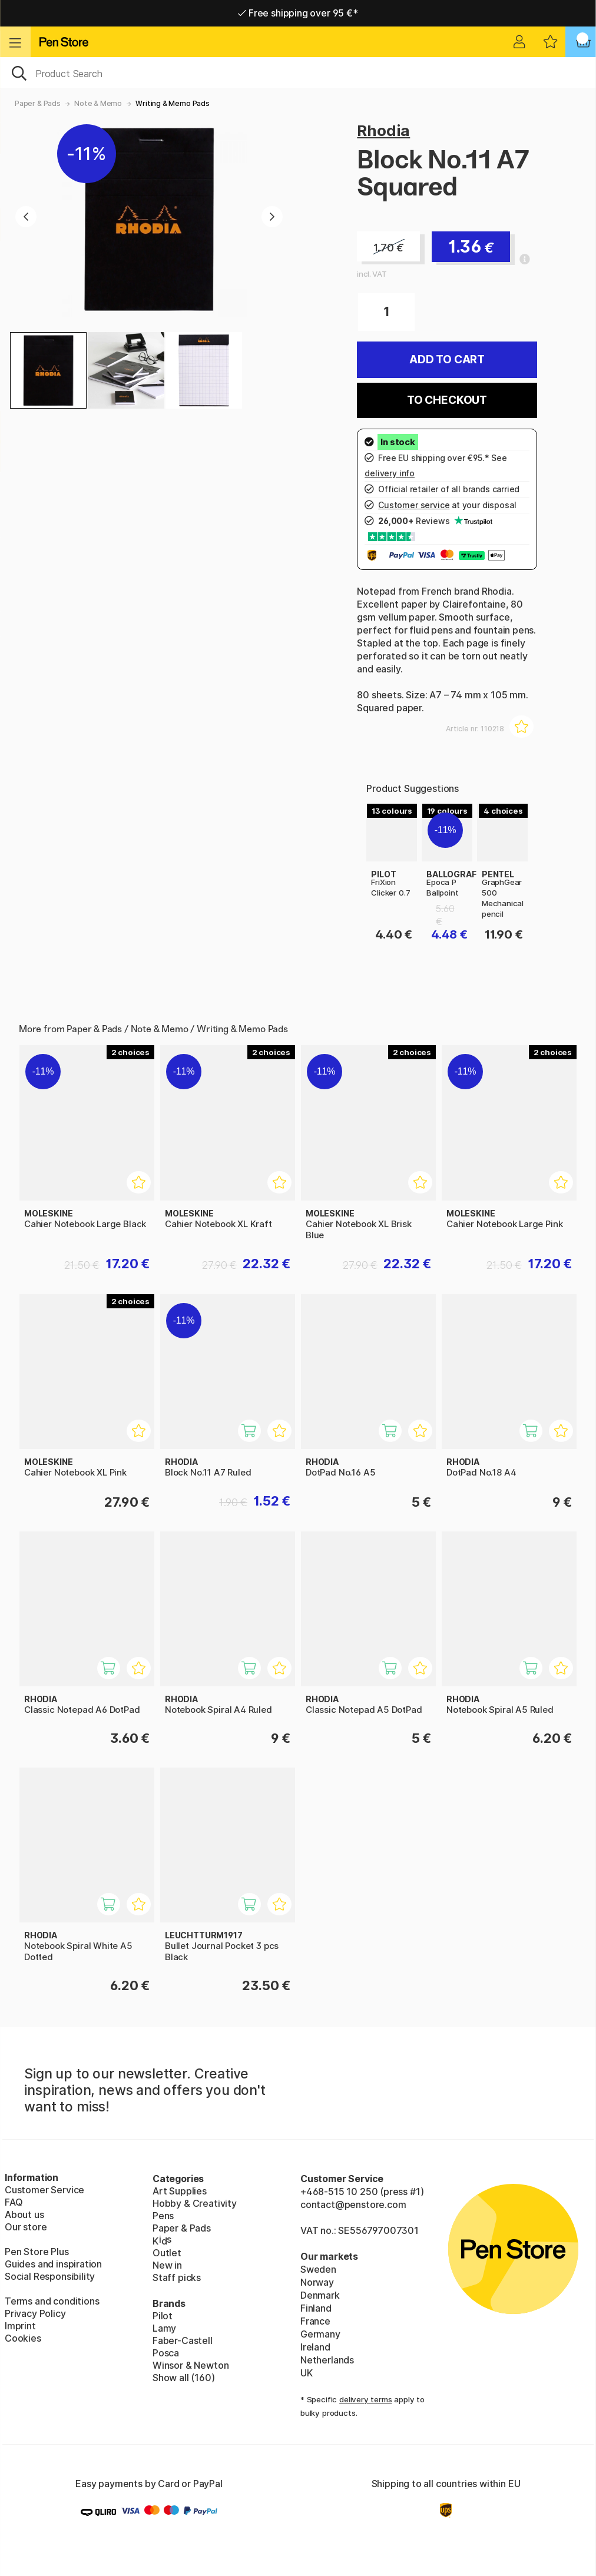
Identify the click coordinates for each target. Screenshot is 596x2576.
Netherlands (327, 2360)
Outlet (167, 2253)
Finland (316, 2308)
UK (306, 2373)
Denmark (320, 2295)
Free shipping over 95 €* (297, 13)
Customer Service (44, 2190)
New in (167, 2265)
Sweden (318, 2269)
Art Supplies (180, 2191)
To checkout (447, 400)
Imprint (20, 2326)
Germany (320, 2334)
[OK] (298, 72)
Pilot (163, 2316)
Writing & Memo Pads (172, 103)
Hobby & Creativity (195, 2203)
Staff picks (177, 2277)
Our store (26, 2227)
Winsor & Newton (191, 2365)
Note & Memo (98, 103)
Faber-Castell (183, 2340)
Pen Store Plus (37, 2251)
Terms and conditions (52, 2301)
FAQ (13, 2202)
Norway (317, 2282)
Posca (166, 2353)
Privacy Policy (35, 2313)
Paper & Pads (38, 103)
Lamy (164, 2328)
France (315, 2321)
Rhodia (383, 130)
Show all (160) (184, 2377)
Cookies (23, 2338)
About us (24, 2214)
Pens (163, 2216)
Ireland (315, 2347)
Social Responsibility (50, 2276)
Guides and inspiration (53, 2264)
